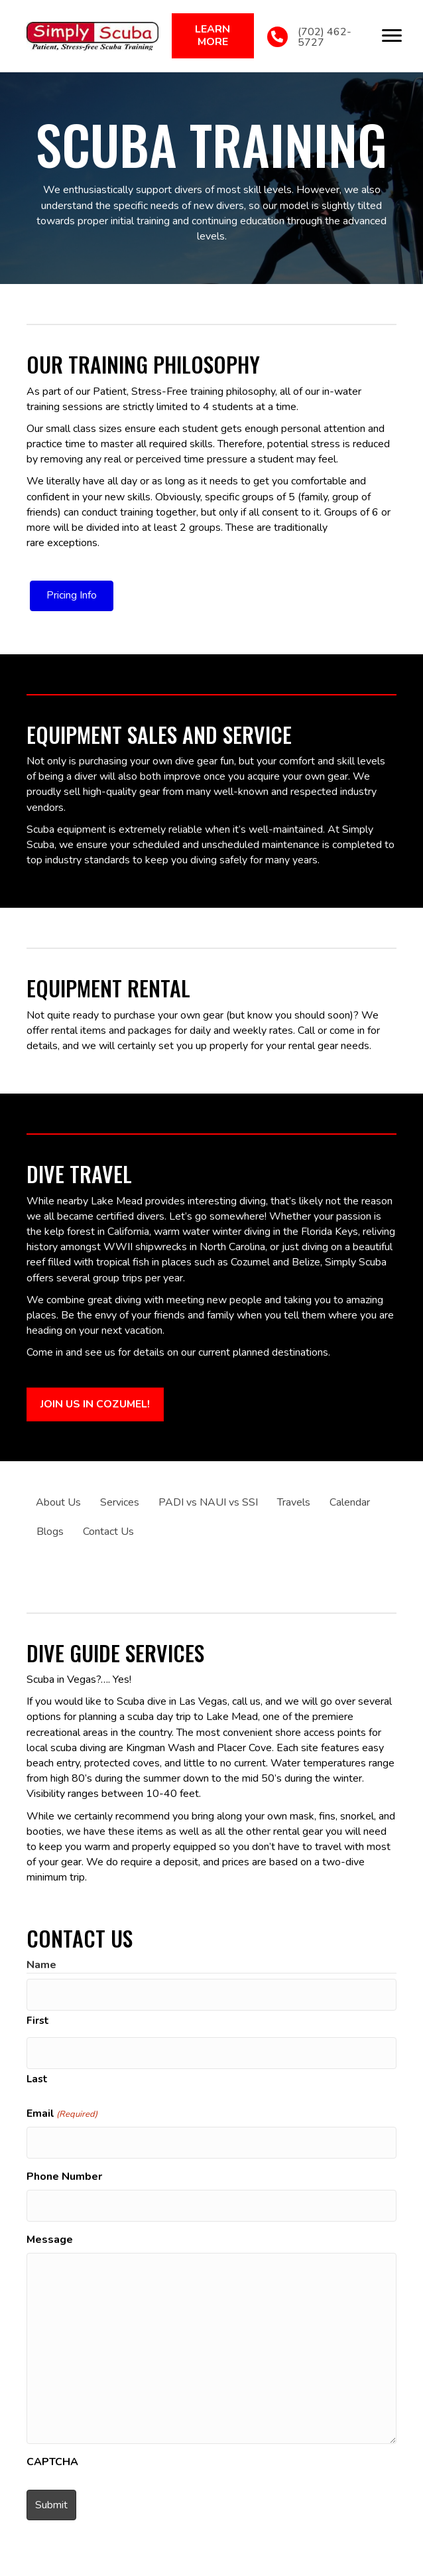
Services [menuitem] (119, 1502)
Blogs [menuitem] (50, 1531)
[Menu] (392, 36)
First (38, 2020)
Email (62, 2113)
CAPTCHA (52, 2462)
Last (37, 2079)
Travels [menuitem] (293, 1502)
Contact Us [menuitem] (108, 1531)
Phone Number (64, 2176)
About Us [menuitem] (58, 1502)
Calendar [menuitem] (350, 1502)
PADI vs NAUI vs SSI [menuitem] (208, 1502)
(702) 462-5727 (324, 37)
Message (50, 2239)
